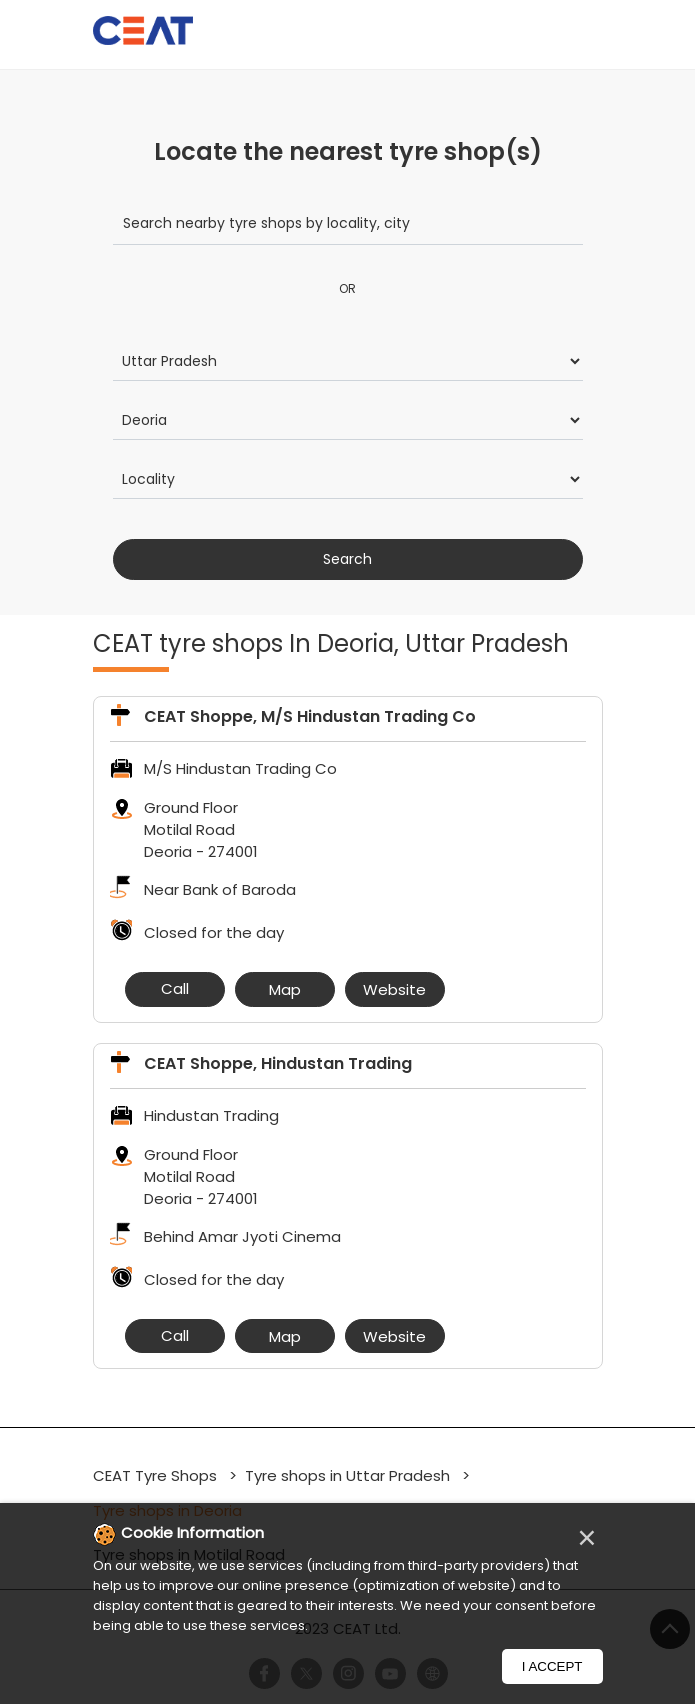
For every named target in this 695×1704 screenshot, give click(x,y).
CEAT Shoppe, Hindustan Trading (278, 1063)
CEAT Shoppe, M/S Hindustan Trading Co (310, 716)
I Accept (552, 1666)
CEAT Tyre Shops (157, 1475)
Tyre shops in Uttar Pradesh (347, 1475)
